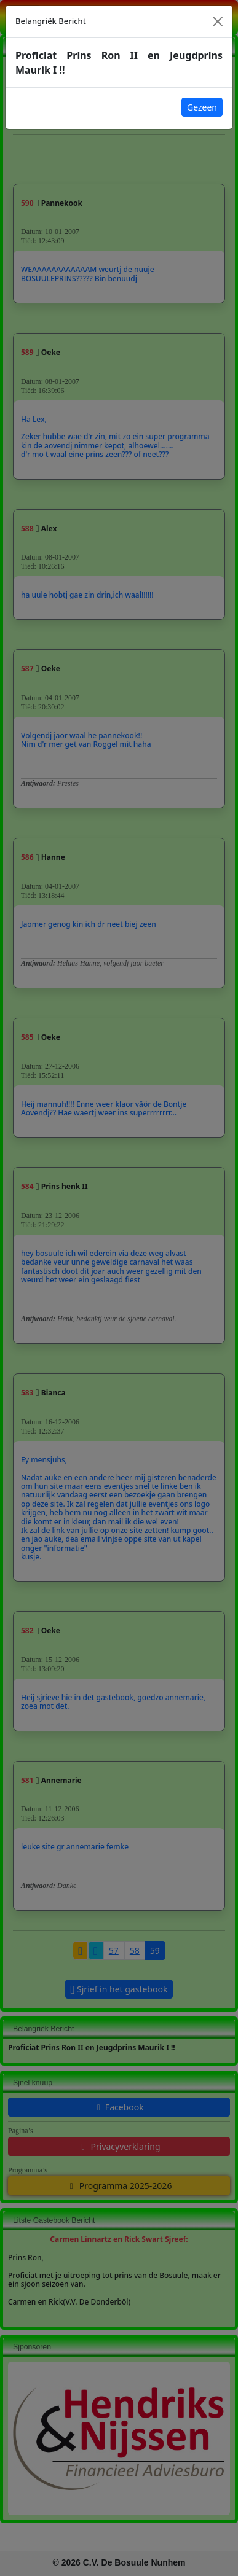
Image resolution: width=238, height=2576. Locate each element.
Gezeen (202, 107)
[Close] (218, 21)
